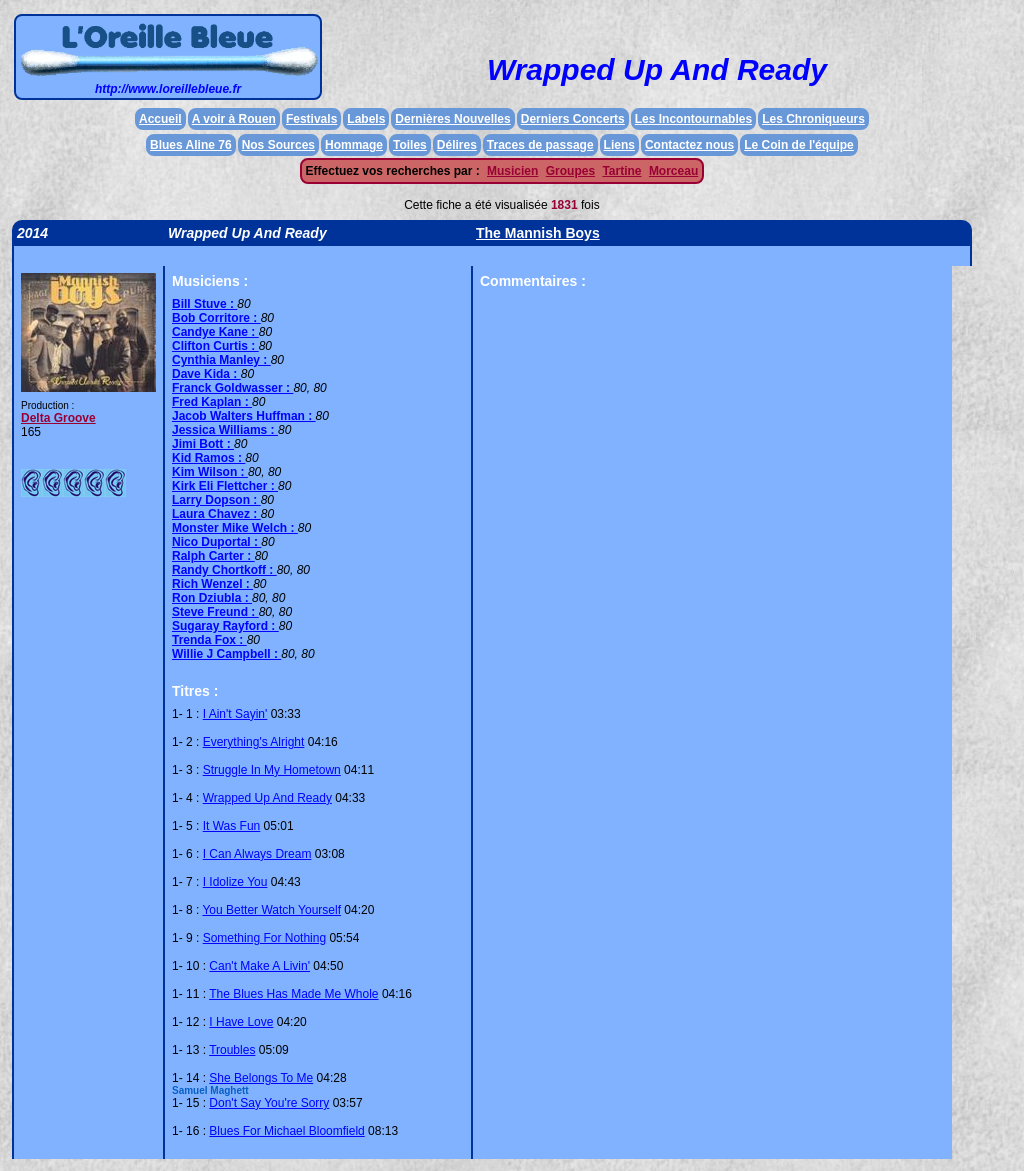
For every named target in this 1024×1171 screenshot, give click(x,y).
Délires (457, 145)
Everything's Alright (254, 742)
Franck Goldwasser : (232, 388)
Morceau (673, 171)
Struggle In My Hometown (272, 770)
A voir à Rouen (234, 119)
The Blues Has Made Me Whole (293, 994)
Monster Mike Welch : (235, 528)
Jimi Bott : (203, 444)
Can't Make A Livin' (259, 966)
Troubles (232, 1050)
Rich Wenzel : (212, 584)
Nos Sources (278, 145)
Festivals (311, 119)
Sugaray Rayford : (225, 626)
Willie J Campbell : (226, 654)
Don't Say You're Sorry (269, 1103)
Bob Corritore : (216, 318)
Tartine (621, 171)
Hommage (354, 145)
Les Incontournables (693, 119)
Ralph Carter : (213, 556)
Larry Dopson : (216, 500)
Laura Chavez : (216, 514)
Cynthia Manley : (221, 360)
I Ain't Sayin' (235, 714)
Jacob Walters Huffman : (244, 416)
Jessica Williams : (225, 430)
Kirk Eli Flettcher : (225, 486)
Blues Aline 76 (191, 145)
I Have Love (241, 1022)
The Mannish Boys (538, 233)
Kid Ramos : (208, 458)
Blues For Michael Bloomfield (286, 1131)
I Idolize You (235, 882)
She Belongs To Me (261, 1078)
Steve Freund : (215, 612)
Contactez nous (689, 145)
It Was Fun (232, 826)
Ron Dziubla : (212, 598)
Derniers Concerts (573, 119)
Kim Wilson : (210, 472)
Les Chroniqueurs (813, 119)
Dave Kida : (206, 374)
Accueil (160, 119)
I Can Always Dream (257, 854)
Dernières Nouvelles (452, 119)
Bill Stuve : (204, 304)
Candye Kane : (215, 332)
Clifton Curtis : (215, 346)
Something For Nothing (264, 938)
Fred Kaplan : (212, 402)
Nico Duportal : (216, 542)
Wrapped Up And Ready (267, 798)
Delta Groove (58, 418)
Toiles (410, 145)
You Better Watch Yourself (271, 910)
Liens (619, 145)
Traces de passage (540, 145)
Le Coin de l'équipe (799, 145)
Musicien (512, 171)
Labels (366, 119)
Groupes (570, 171)
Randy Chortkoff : (224, 570)
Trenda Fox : (209, 640)
